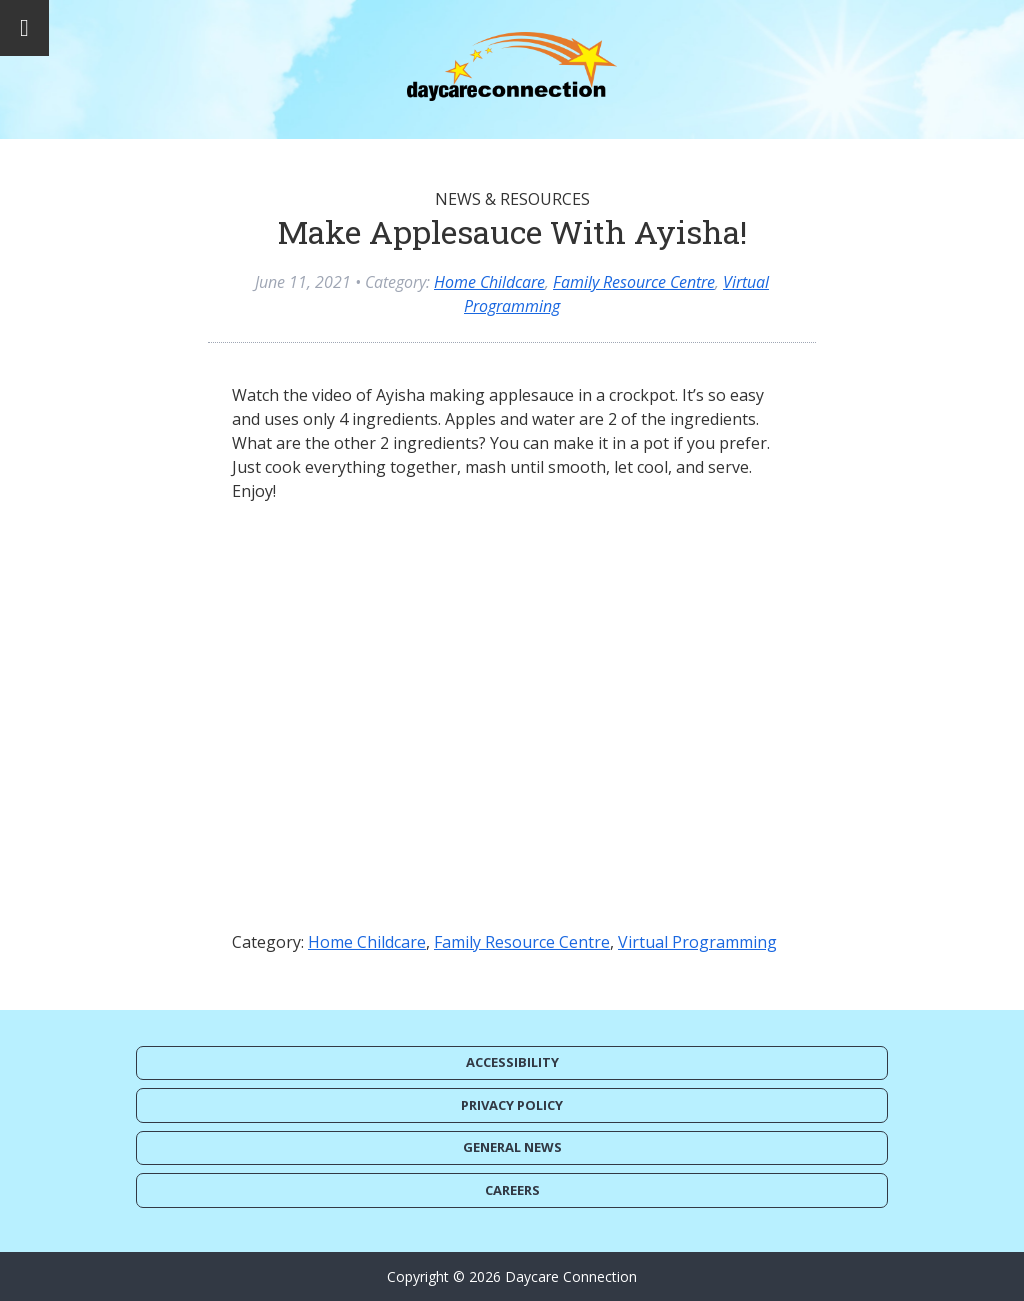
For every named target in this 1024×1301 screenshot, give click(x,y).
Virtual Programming (697, 942)
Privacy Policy (512, 1105)
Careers (512, 1190)
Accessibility (512, 1062)
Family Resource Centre (634, 282)
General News (512, 1147)
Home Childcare (489, 282)
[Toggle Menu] (24, 28)
